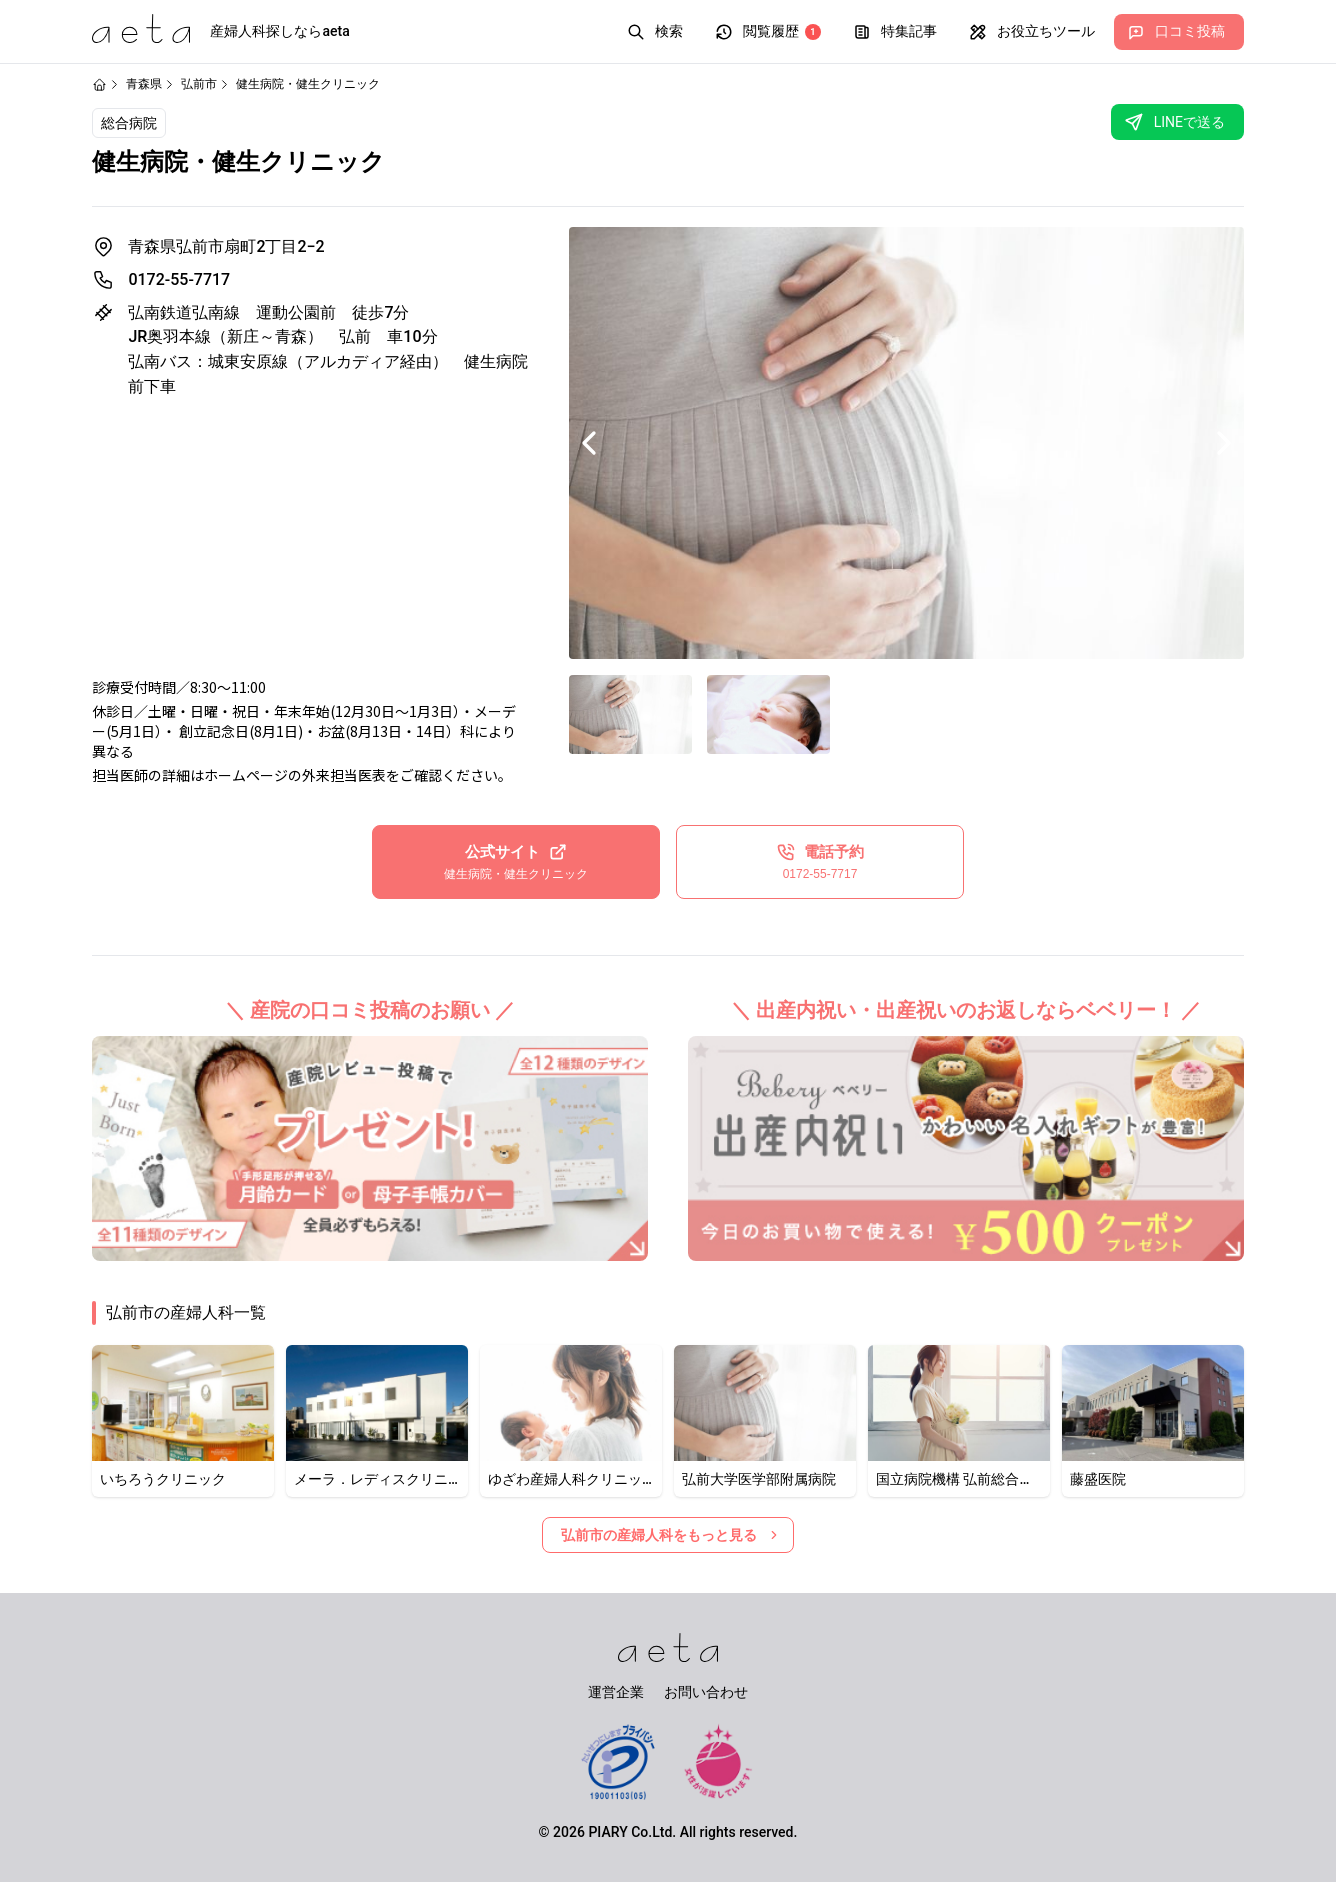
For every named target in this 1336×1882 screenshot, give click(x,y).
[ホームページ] (99, 84)
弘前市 (199, 84)
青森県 (144, 84)
